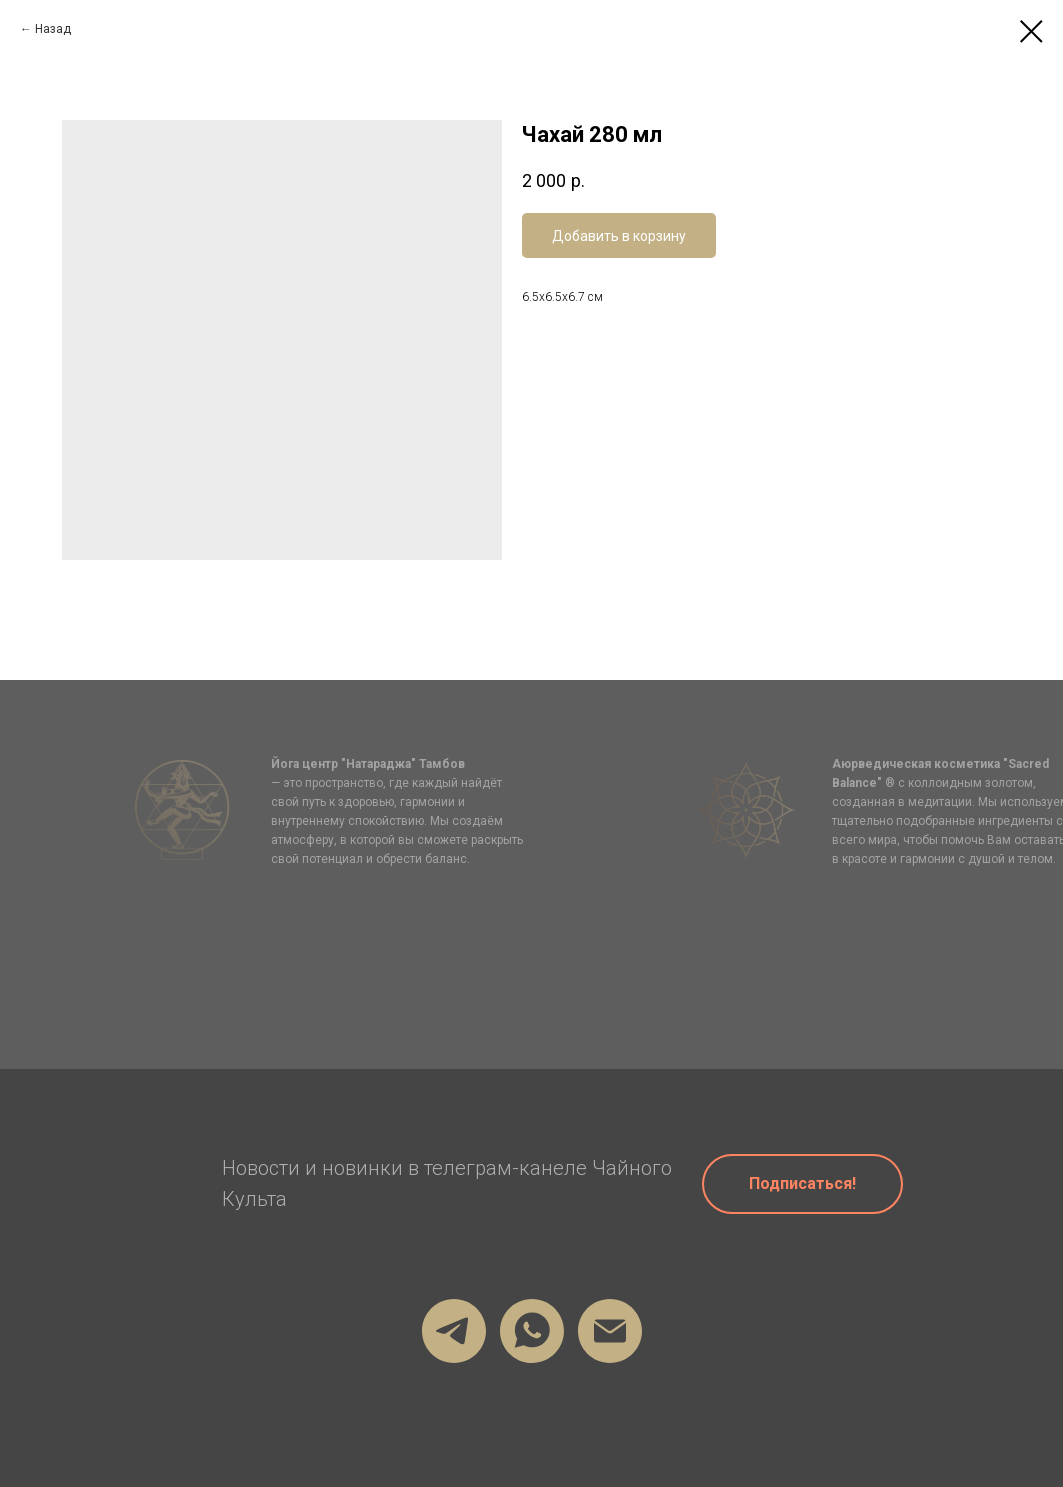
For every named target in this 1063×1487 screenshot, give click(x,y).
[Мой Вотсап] (532, 1331)
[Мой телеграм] (454, 1331)
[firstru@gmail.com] (610, 1331)
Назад (53, 29)
